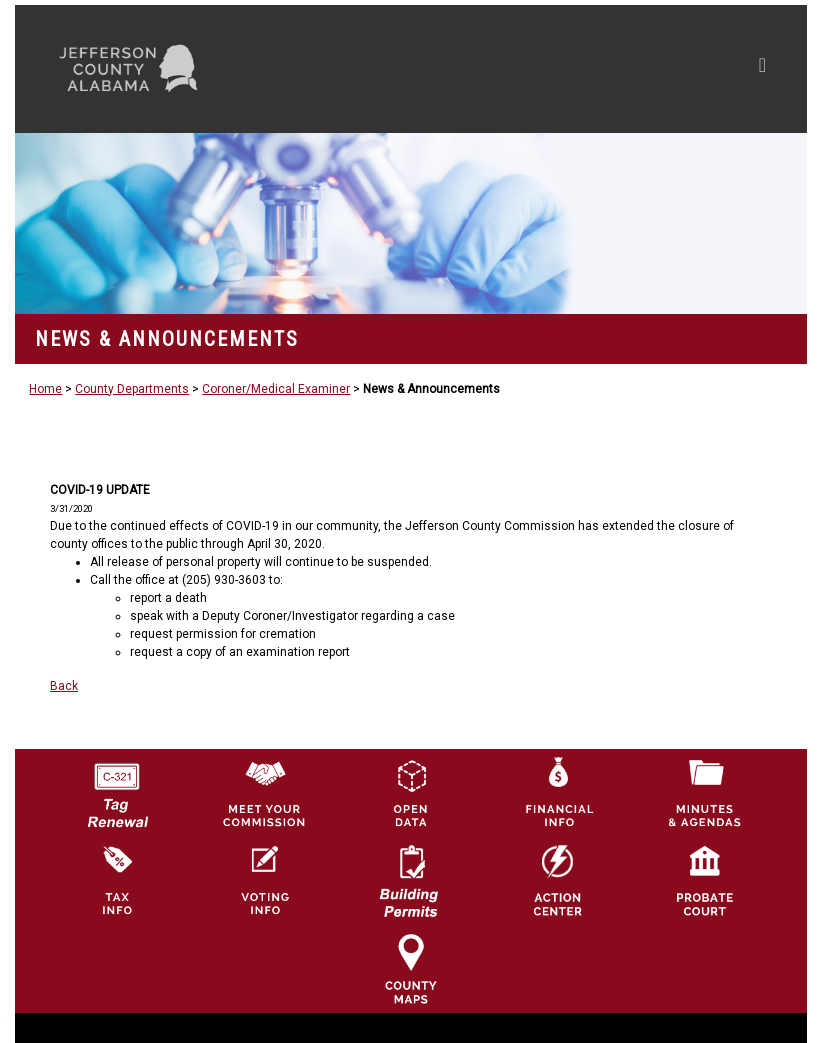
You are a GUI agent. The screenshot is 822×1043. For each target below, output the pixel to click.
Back (64, 686)
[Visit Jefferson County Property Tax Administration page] (117, 880)
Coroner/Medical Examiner (276, 389)
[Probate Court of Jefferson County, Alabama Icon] (705, 880)
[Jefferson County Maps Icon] (411, 968)
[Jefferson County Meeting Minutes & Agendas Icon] (705, 792)
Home (45, 389)
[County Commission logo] (264, 792)
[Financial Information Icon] (558, 792)
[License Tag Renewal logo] (117, 788)
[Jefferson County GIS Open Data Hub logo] (411, 792)
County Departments (132, 389)
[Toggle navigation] (572, 69)
